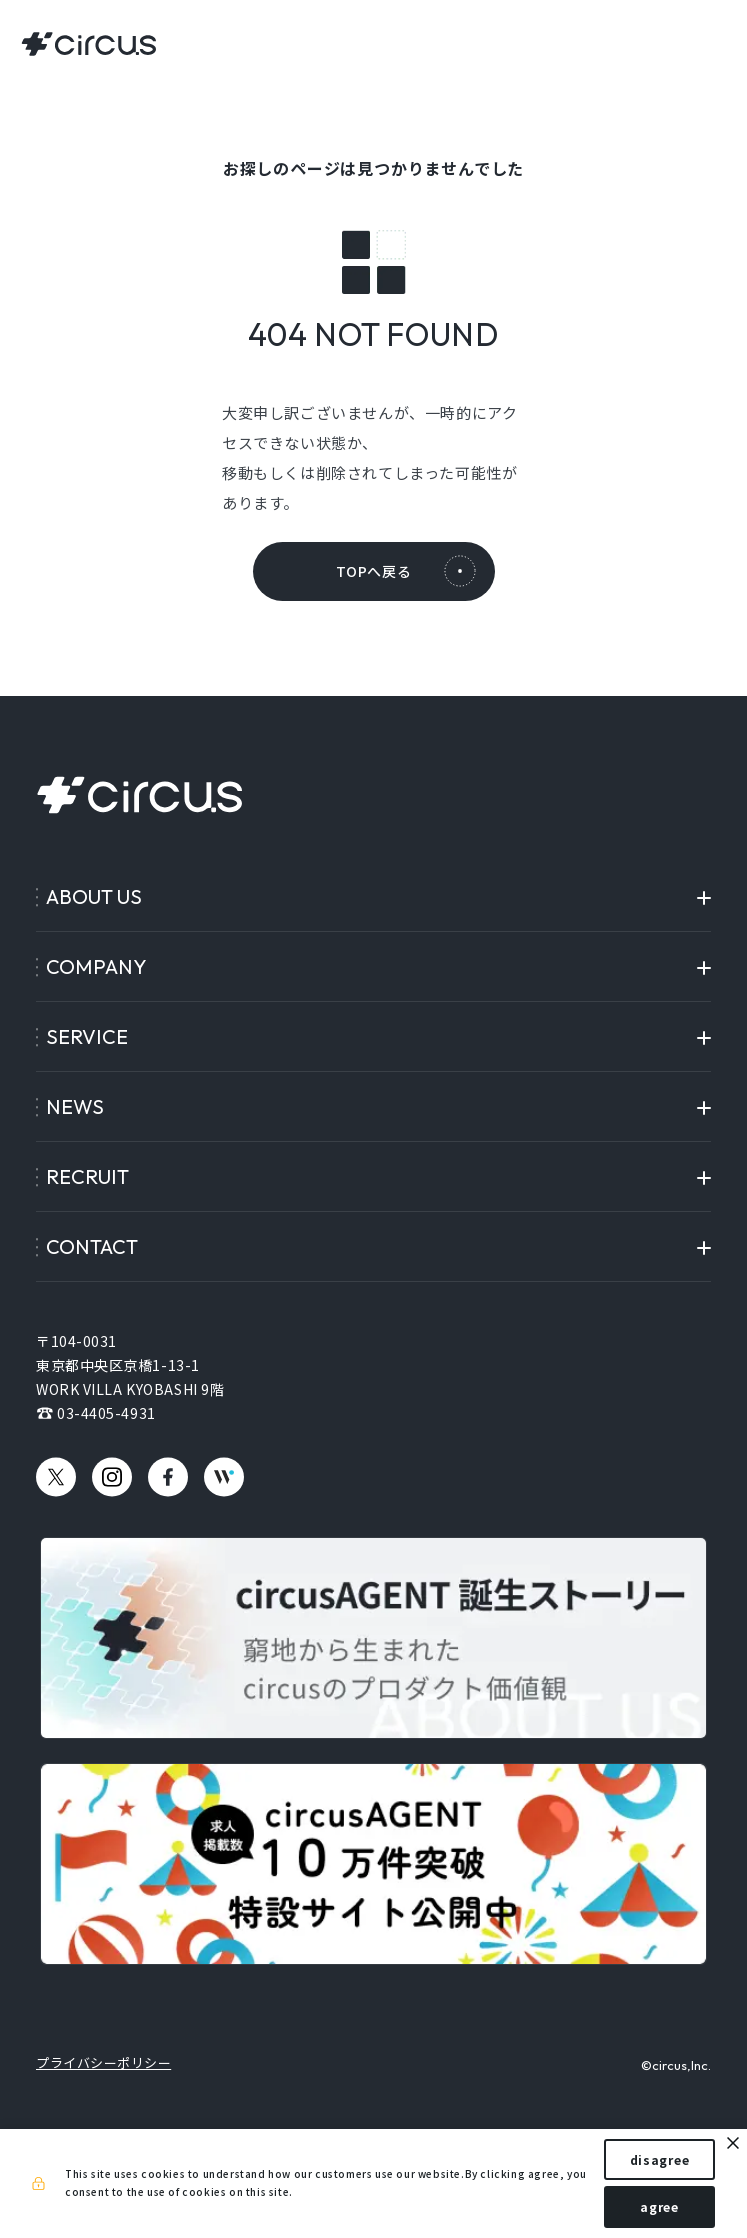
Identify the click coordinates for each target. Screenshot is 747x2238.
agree (659, 2206)
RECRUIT (87, 1176)
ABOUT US (94, 896)
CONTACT (92, 1246)
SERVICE (87, 1036)
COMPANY (96, 966)
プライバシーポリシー (103, 2062)
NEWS (75, 1106)
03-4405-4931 (106, 1413)
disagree (660, 2159)
